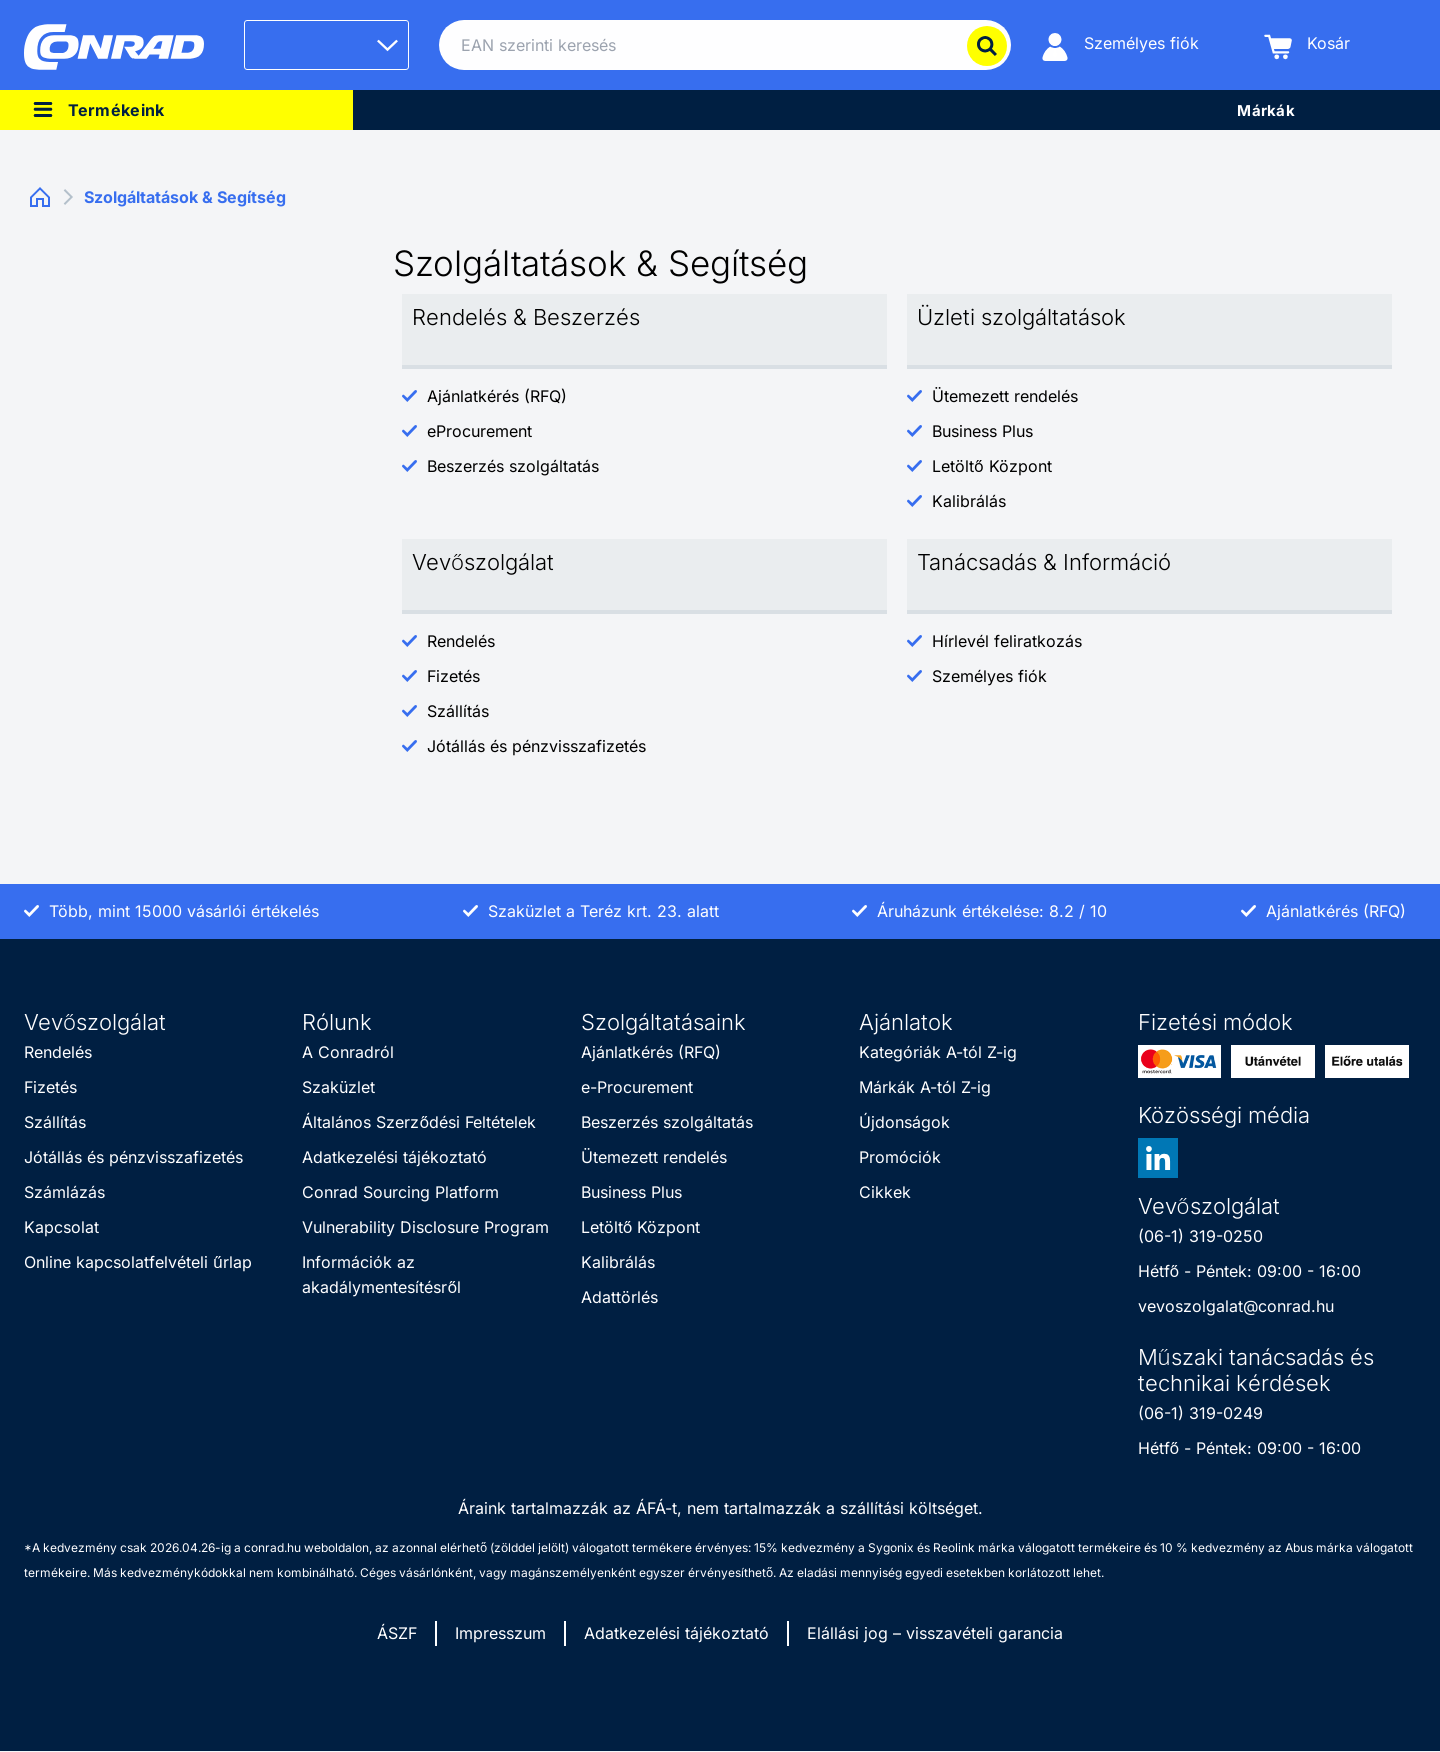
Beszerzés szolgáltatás (513, 466)
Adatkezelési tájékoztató (394, 1157)
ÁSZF (397, 1633)
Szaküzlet (338, 1087)
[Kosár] (1307, 45)
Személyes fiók (989, 676)
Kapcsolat (61, 1227)
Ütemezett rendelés (1005, 396)
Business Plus (982, 431)
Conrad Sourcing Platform (400, 1192)
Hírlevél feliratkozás (1007, 641)
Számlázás (64, 1192)
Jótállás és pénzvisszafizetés (536, 746)
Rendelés (461, 641)
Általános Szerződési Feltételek (419, 1122)
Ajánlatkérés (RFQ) (497, 396)
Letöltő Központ (992, 466)
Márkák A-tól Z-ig (925, 1087)
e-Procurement (637, 1087)
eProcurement (479, 431)
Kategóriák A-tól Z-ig (938, 1052)
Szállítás (458, 711)
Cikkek (885, 1192)
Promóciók (900, 1157)
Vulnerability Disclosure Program (425, 1227)
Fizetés (453, 676)
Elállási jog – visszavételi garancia (935, 1633)
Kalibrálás (969, 501)
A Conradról (348, 1052)
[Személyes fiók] (1120, 45)
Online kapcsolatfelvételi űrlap (138, 1262)
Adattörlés (619, 1297)
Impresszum (500, 1633)
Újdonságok (904, 1122)
